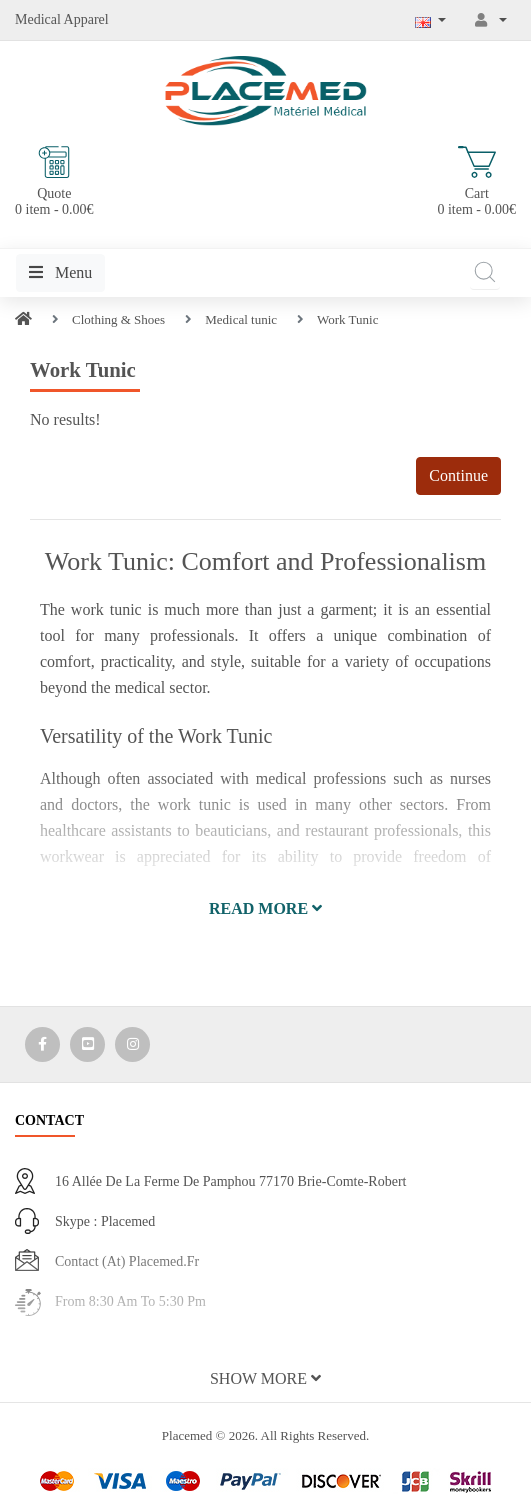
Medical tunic (241, 319)
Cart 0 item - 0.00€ (476, 181)
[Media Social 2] (87, 1044)
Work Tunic (347, 319)
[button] (265, 909)
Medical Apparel (62, 19)
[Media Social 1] (42, 1044)
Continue (458, 475)
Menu (60, 272)
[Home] (23, 319)
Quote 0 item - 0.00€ (54, 181)
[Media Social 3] (132, 1044)
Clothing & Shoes (118, 319)
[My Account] (491, 20)
